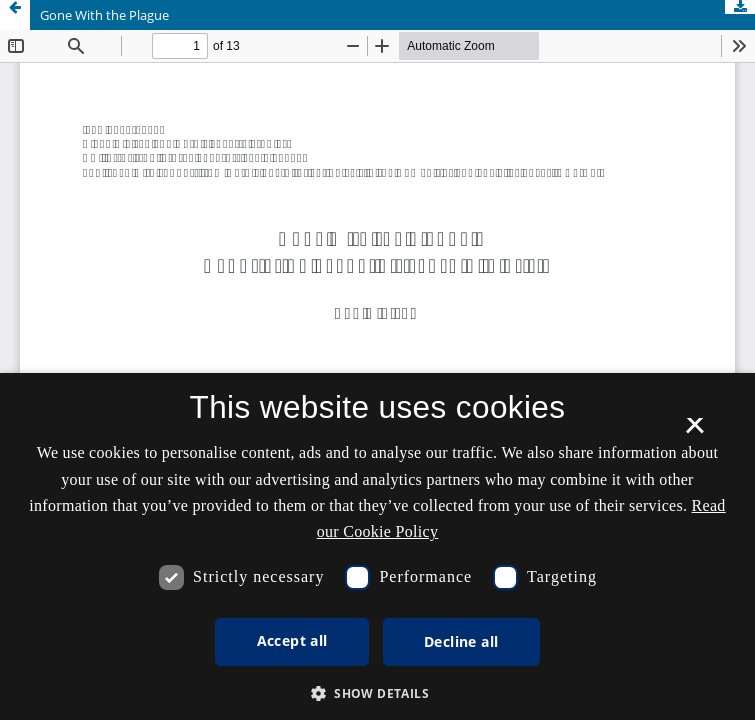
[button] (377, 693)
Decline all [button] (461, 641)
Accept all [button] (292, 640)
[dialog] (377, 546)
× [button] (694, 432)
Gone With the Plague (104, 15)
